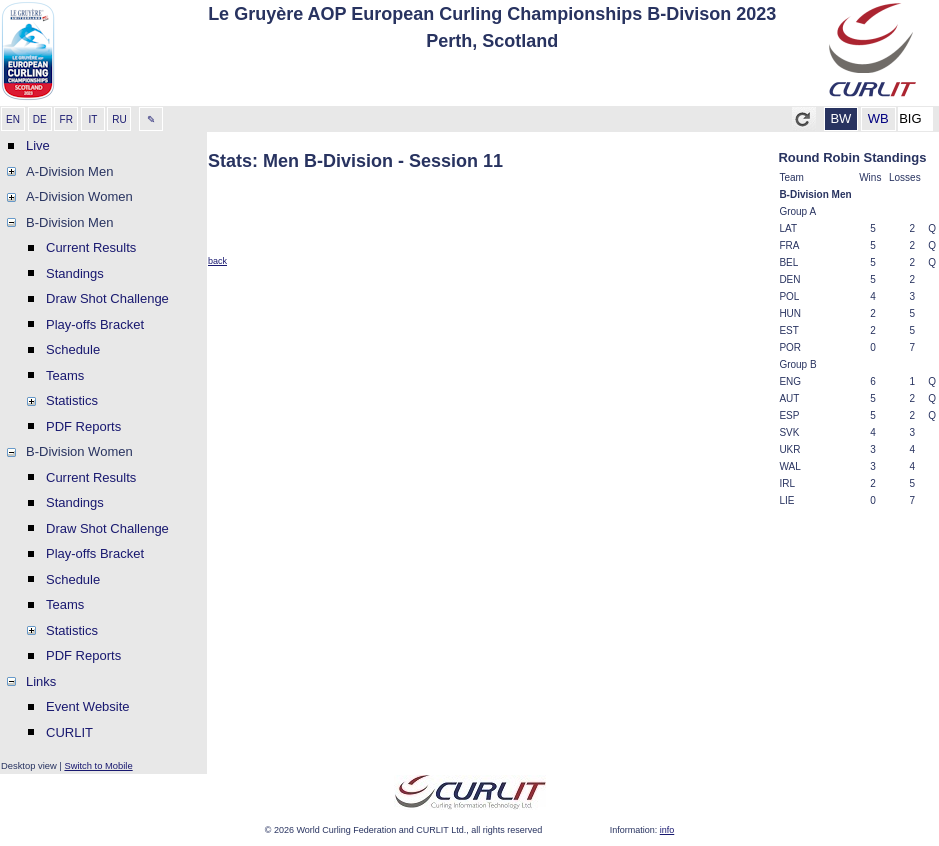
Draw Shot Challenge (107, 298)
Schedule (73, 349)
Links (41, 681)
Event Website (88, 706)
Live (38, 145)
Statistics (72, 400)
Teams (65, 375)
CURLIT (69, 732)
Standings (75, 273)
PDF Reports (83, 426)
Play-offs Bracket (95, 324)
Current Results (91, 247)
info (667, 830)
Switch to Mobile (98, 765)
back (217, 261)
